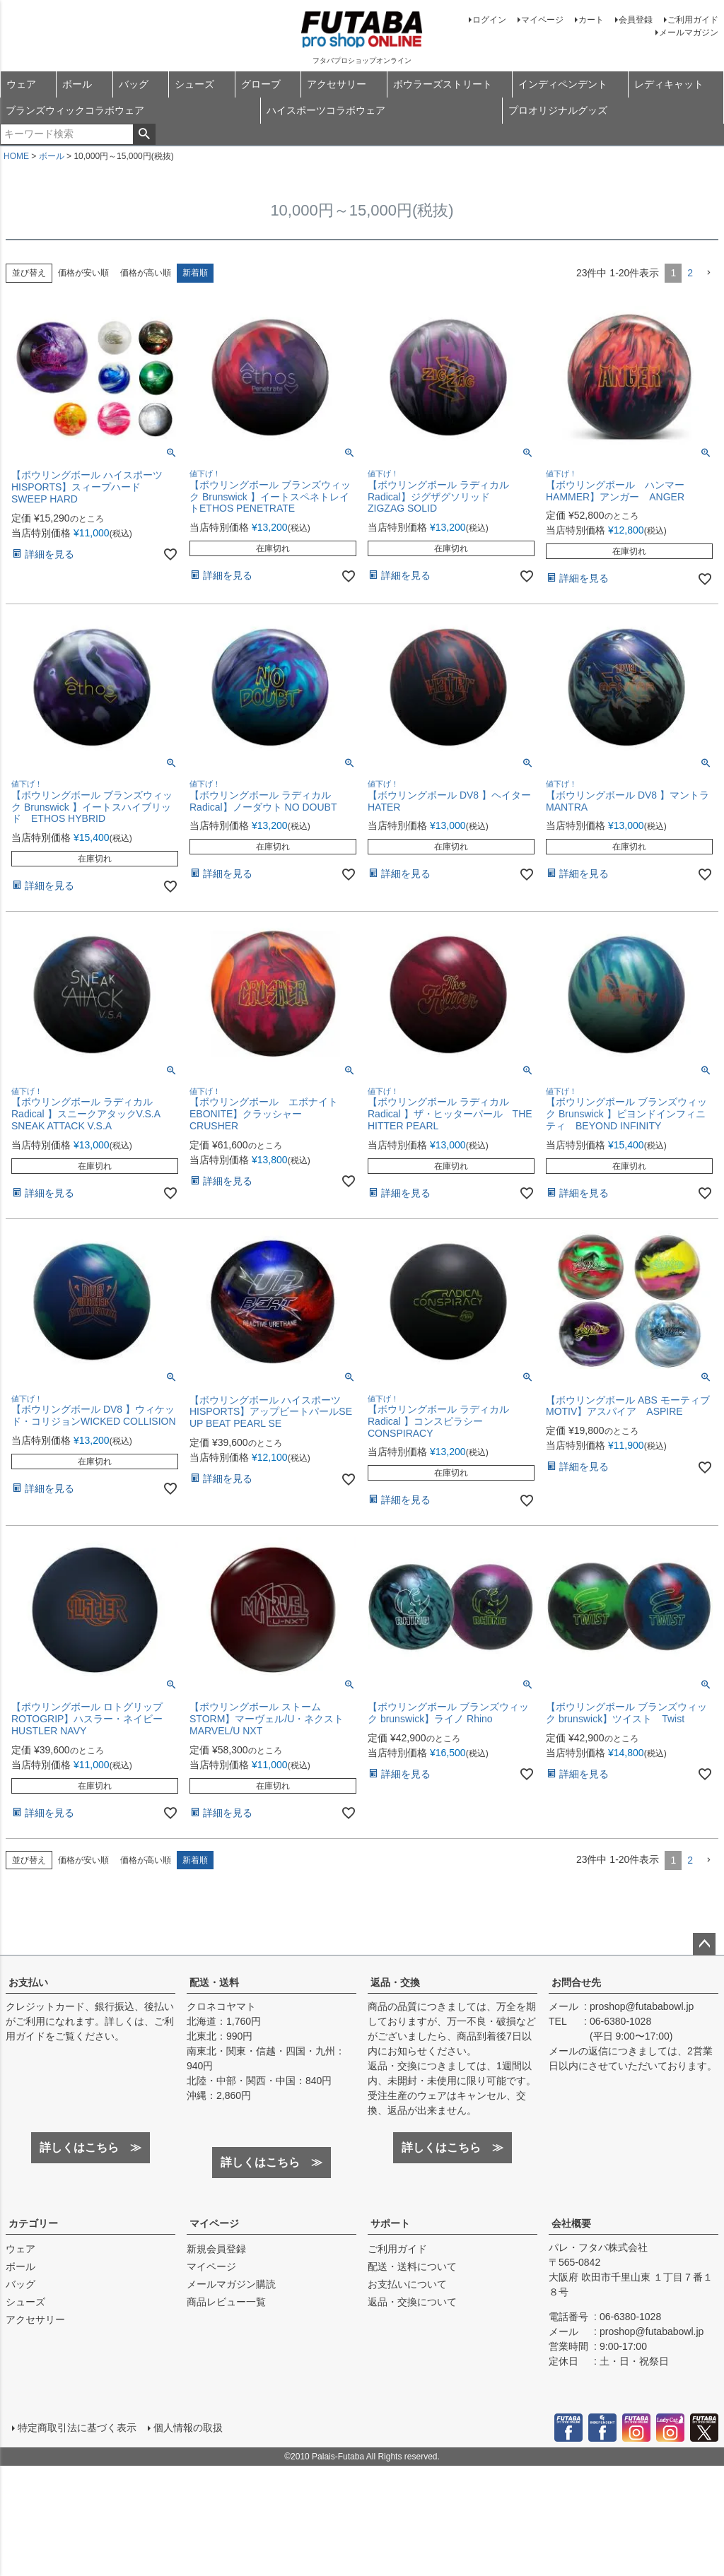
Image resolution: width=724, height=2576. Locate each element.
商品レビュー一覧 (226, 2301)
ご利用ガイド (692, 20)
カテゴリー (33, 2223)
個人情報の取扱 (187, 2427)
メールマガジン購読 (231, 2284)
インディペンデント (562, 84)
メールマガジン (688, 32)
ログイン (489, 20)
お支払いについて (407, 2284)
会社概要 (571, 2223)
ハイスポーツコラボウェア (326, 110)
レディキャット (668, 84)
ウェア (21, 84)
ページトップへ (704, 1944)
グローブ (261, 84)
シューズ (194, 84)
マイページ (542, 20)
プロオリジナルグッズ (557, 110)
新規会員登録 (216, 2248)
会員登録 (636, 20)
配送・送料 (214, 1982)
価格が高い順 (145, 273)
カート (591, 20)
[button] (708, 273)
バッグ (133, 84)
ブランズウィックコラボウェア (75, 110)
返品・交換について (412, 2301)
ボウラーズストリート (442, 84)
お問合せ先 (576, 1982)
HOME (16, 156)
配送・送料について (412, 2266)
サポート (390, 2223)
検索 (144, 134)
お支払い (28, 1982)
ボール (77, 84)
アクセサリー (336, 84)
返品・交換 (395, 1982)
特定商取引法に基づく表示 (76, 2427)
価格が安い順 (83, 273)
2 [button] (690, 272)
